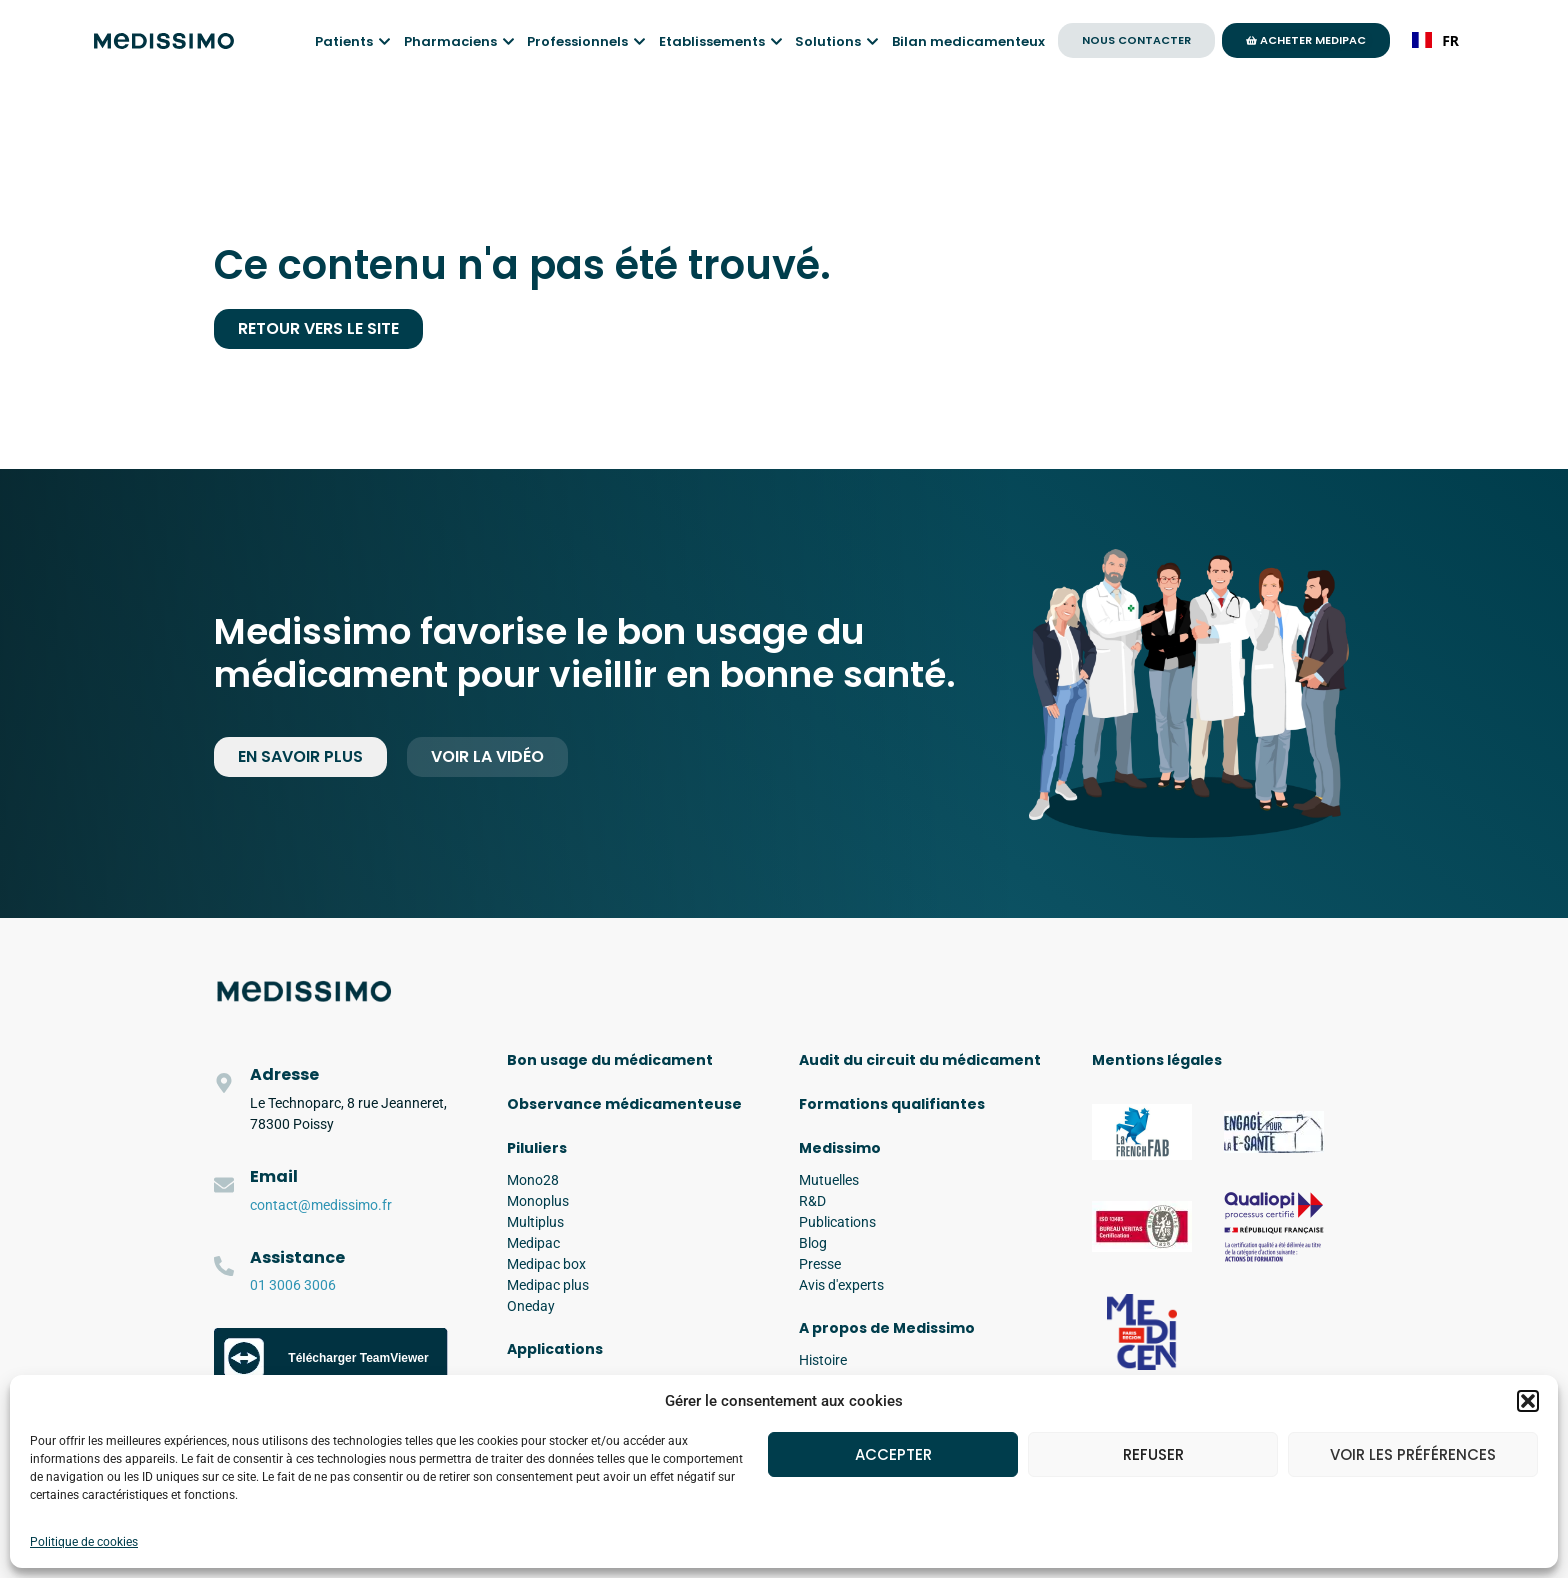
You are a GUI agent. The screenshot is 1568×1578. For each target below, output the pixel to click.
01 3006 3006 (293, 1285)
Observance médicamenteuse (624, 1104)
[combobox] (1435, 40)
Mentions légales (1157, 1060)
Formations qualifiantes (892, 1104)
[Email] (224, 1185)
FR (1435, 40)
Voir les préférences (1413, 1454)
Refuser (1153, 1454)
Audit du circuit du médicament (920, 1060)
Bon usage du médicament (610, 1060)
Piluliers (537, 1148)
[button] (1528, 1401)
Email (274, 1176)
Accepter (893, 1454)
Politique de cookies (84, 1542)
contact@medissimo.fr (321, 1205)
